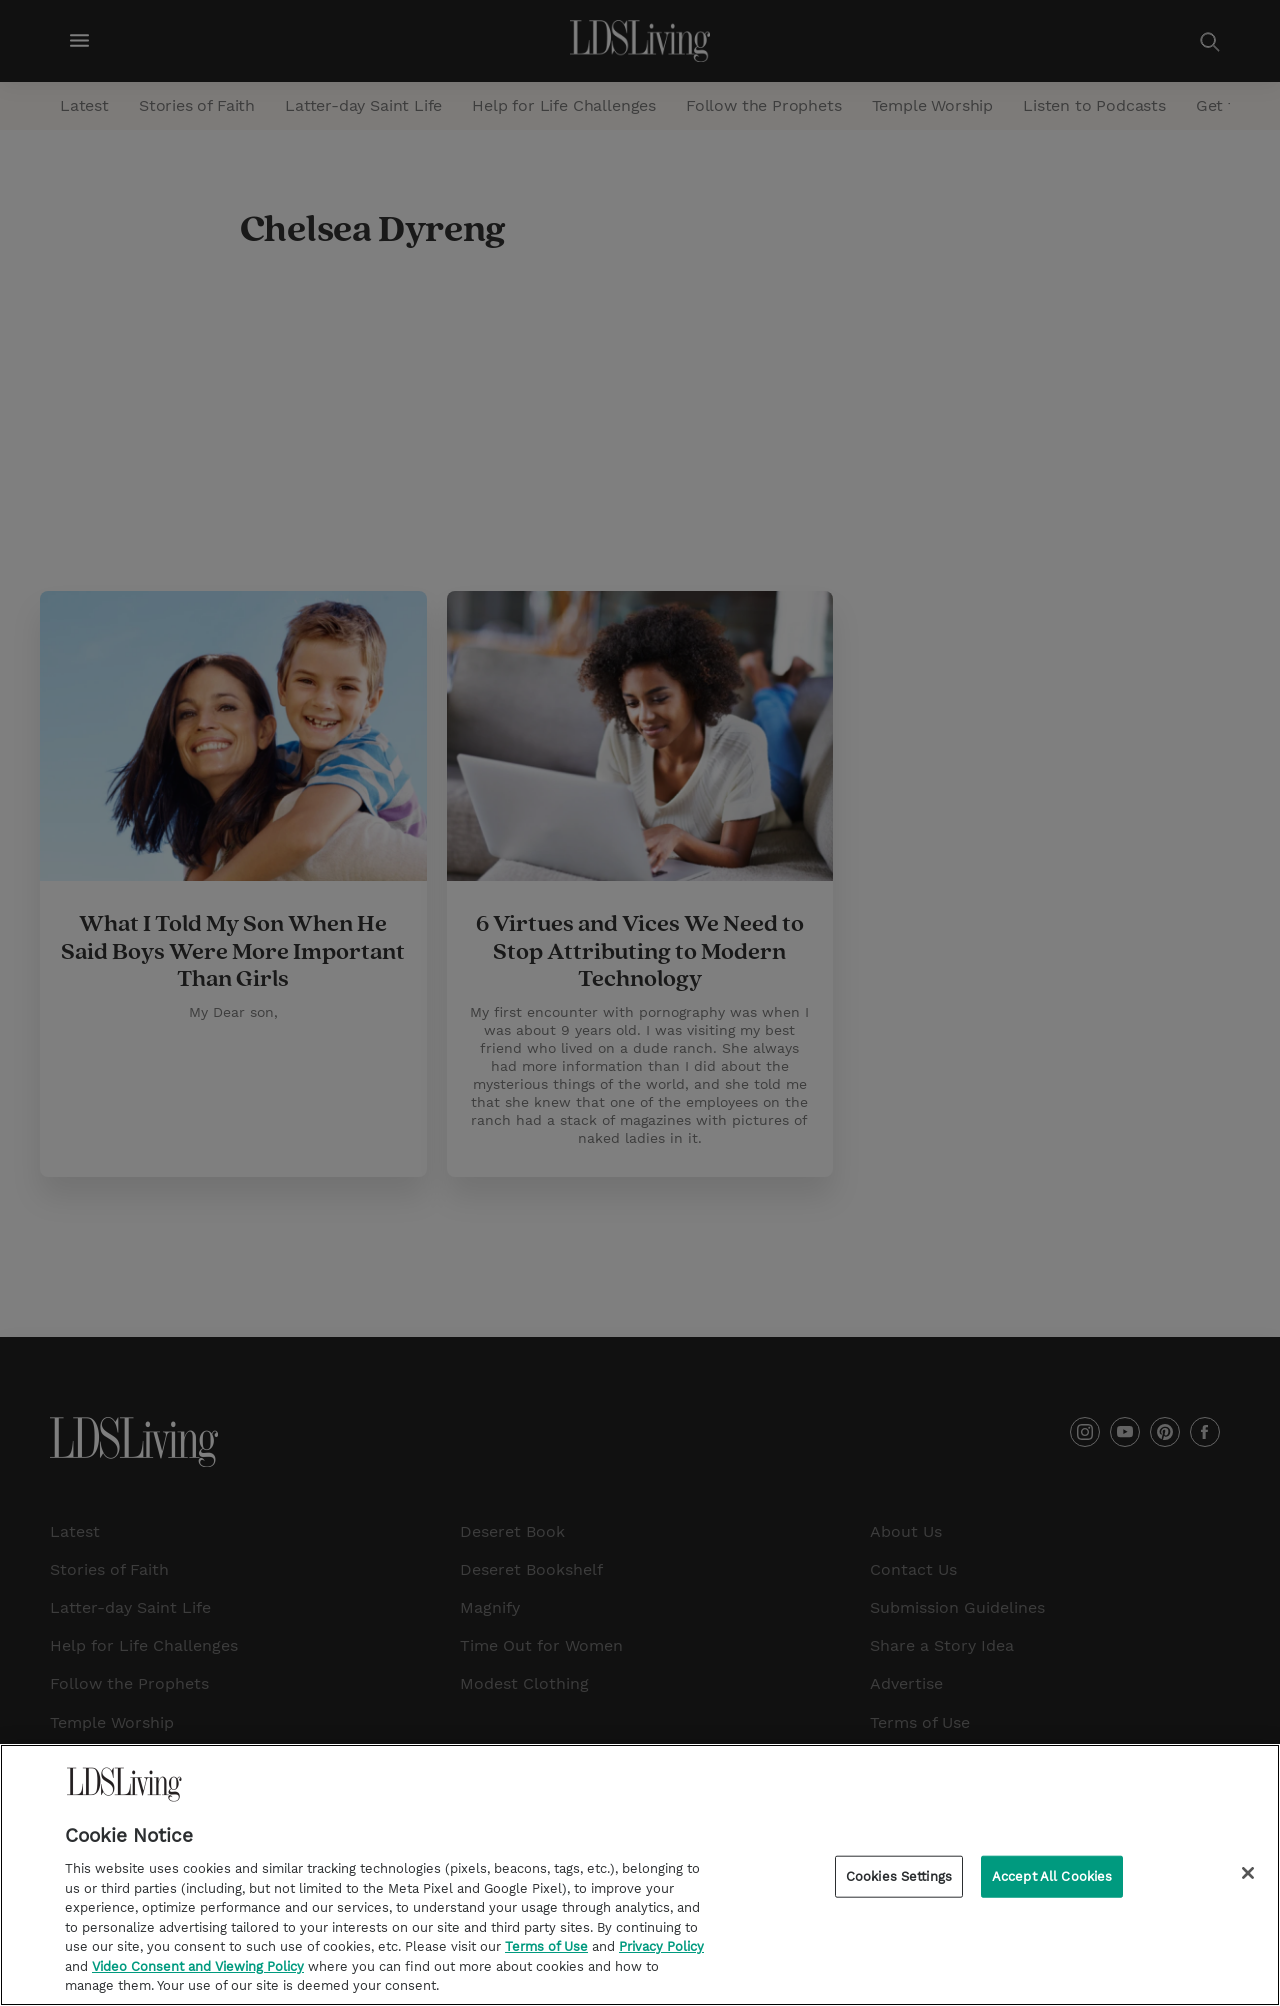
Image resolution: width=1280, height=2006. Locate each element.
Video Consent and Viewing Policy (198, 1968)
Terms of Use (546, 1949)
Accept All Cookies (1052, 1878)
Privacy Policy (661, 1949)
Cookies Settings (899, 1878)
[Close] (1248, 1875)
